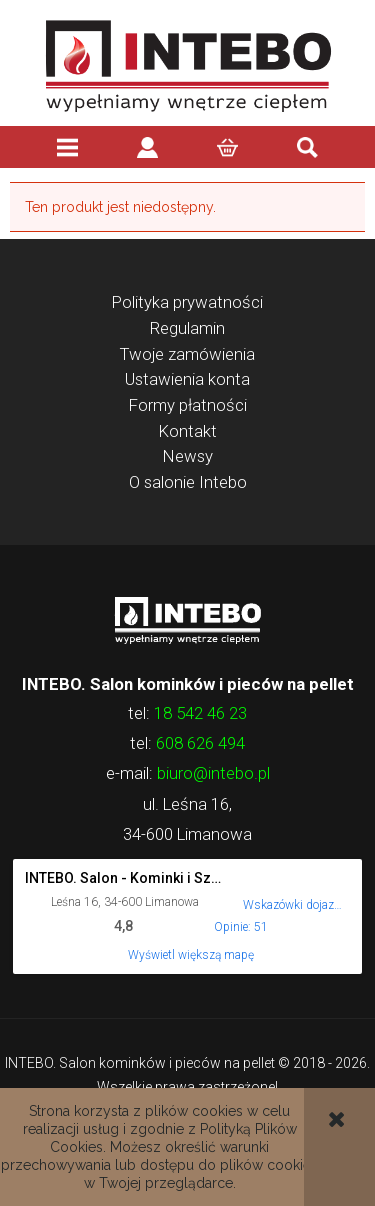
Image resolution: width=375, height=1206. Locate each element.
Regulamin (187, 328)
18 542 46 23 (200, 713)
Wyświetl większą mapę (191, 955)
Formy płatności (188, 405)
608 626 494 (200, 743)
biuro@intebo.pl (213, 773)
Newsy (188, 456)
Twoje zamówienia (187, 354)
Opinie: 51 (241, 927)
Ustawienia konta (187, 379)
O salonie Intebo (188, 482)
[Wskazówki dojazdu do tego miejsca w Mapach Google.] (293, 891)
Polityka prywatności (187, 302)
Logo (187, 619)
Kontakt (188, 431)
